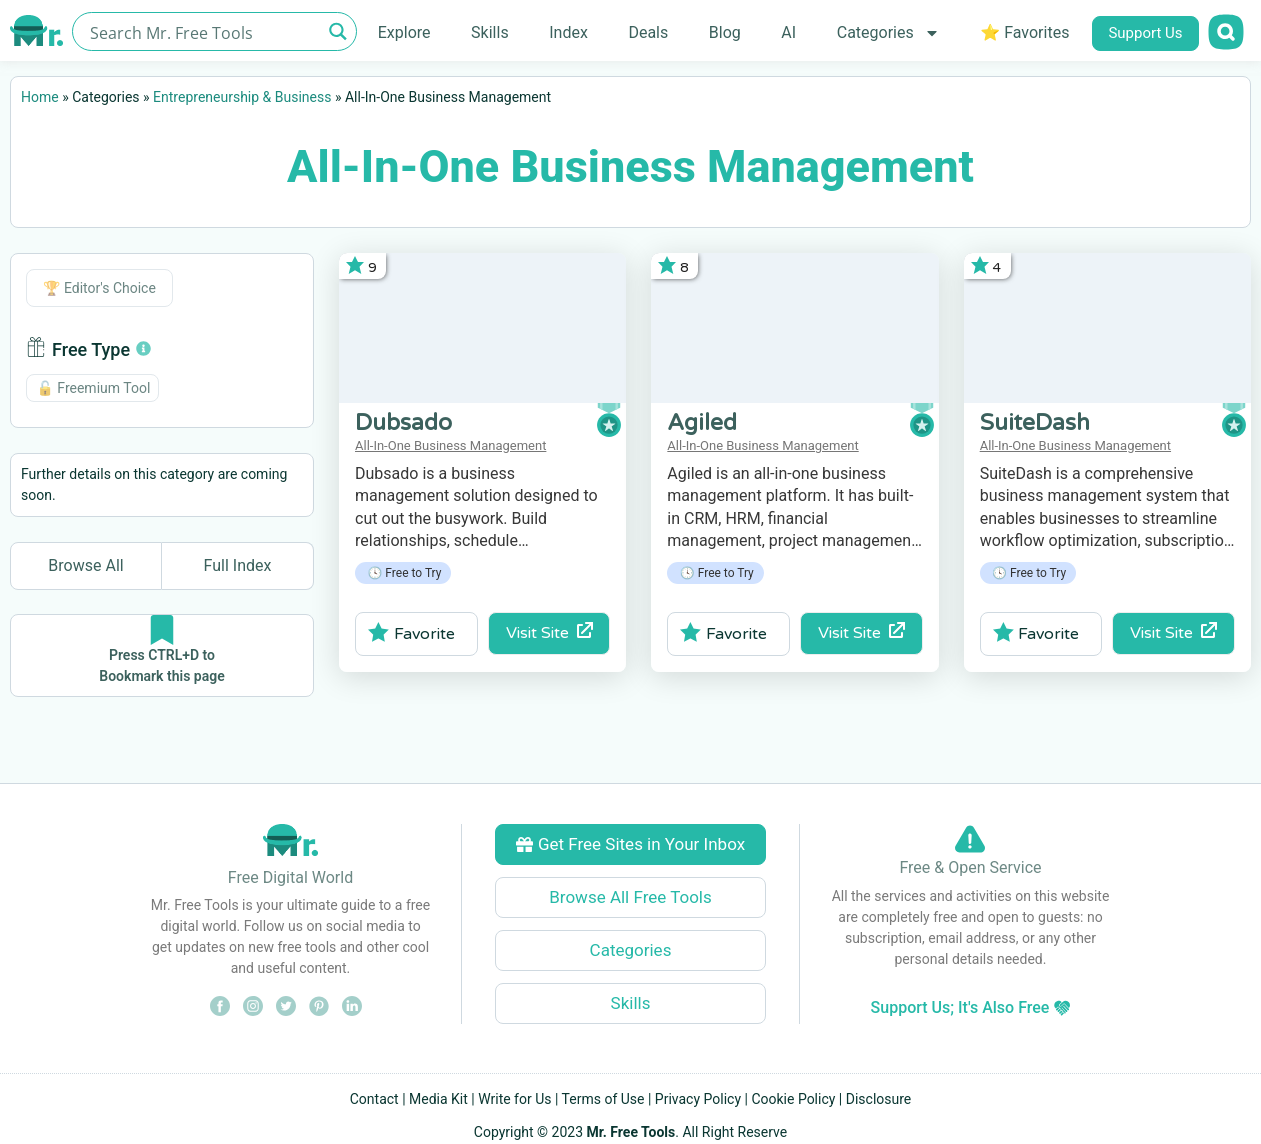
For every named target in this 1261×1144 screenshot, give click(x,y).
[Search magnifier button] (337, 31)
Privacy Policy (698, 1099)
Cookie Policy (793, 1099)
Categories (888, 33)
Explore (404, 32)
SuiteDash (1035, 423)
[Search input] (203, 31)
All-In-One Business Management (450, 445)
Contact (374, 1099)
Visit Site (549, 632)
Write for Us (514, 1099)
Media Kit (438, 1099)
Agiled (702, 423)
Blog (725, 32)
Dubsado (403, 423)
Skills (490, 32)
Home (40, 97)
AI (788, 32)
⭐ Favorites (1024, 32)
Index (568, 32)
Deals (648, 32)
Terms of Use (603, 1099)
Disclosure (879, 1099)
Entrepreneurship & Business (242, 97)
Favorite (411, 633)
